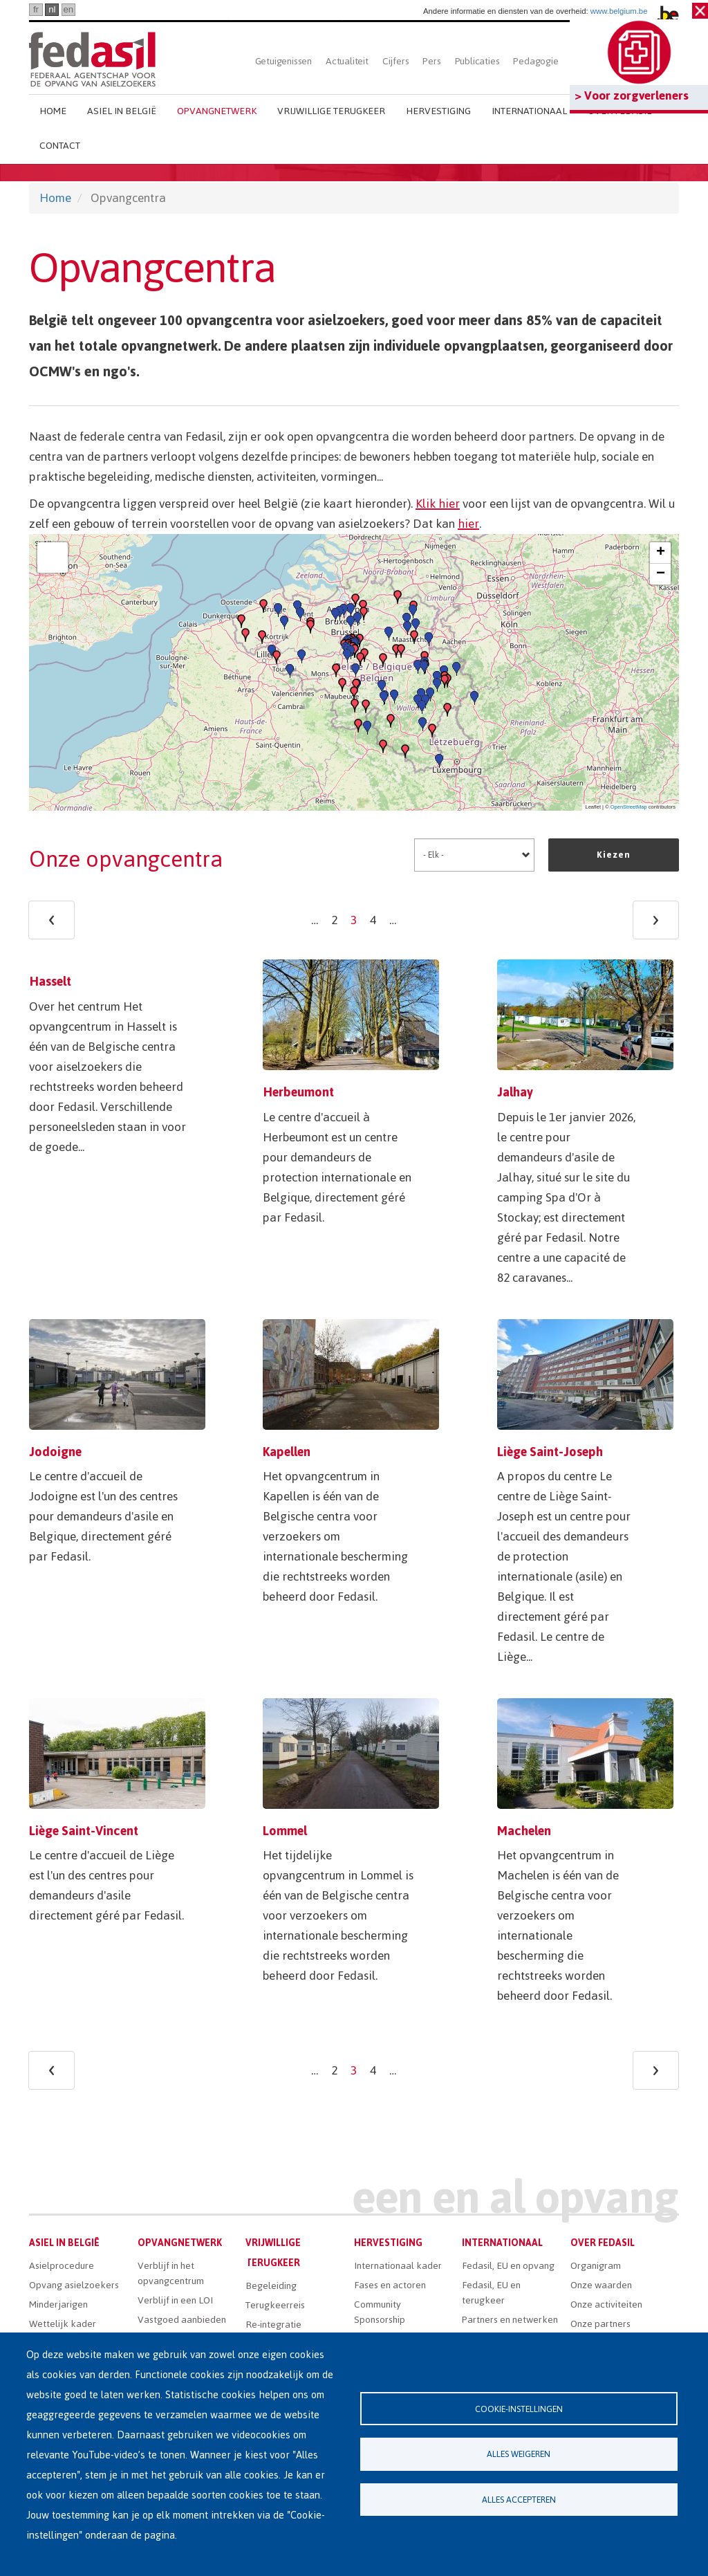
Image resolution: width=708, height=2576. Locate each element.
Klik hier (438, 503)
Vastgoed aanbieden (182, 2319)
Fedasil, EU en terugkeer (491, 2293)
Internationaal (529, 111)
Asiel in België (121, 111)
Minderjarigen (58, 2304)
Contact (59, 145)
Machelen (524, 1831)
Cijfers (395, 61)
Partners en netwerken (510, 2319)
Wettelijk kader (62, 2324)
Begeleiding (271, 2285)
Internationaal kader (398, 2265)
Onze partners (600, 2324)
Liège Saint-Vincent (83, 1831)
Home (52, 111)
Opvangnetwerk (217, 111)
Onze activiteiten (606, 2304)
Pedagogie (535, 61)
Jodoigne (55, 1451)
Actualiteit (347, 61)
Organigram (595, 2265)
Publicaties (477, 61)
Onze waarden (601, 2285)
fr (36, 9)
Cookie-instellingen (519, 2408)
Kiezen (614, 854)
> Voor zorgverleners (632, 95)
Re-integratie (273, 2324)
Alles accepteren (519, 2499)
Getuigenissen (283, 61)
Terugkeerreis (275, 2305)
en (68, 9)
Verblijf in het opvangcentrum (171, 2273)
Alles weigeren (518, 2454)
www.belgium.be (619, 11)
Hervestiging (438, 111)
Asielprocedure (61, 2265)
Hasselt (50, 981)
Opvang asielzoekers (74, 2285)
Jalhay (515, 1092)
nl (51, 9)
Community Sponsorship (379, 2312)
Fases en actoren (390, 2285)
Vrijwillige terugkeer (331, 111)
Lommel (285, 1831)
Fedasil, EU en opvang (508, 2265)
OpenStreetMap (629, 807)
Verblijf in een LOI (175, 2300)
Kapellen (286, 1451)
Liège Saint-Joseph (550, 1451)
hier (468, 523)
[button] (354, 693)
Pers (431, 61)
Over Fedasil (602, 2243)
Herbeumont (298, 1092)
